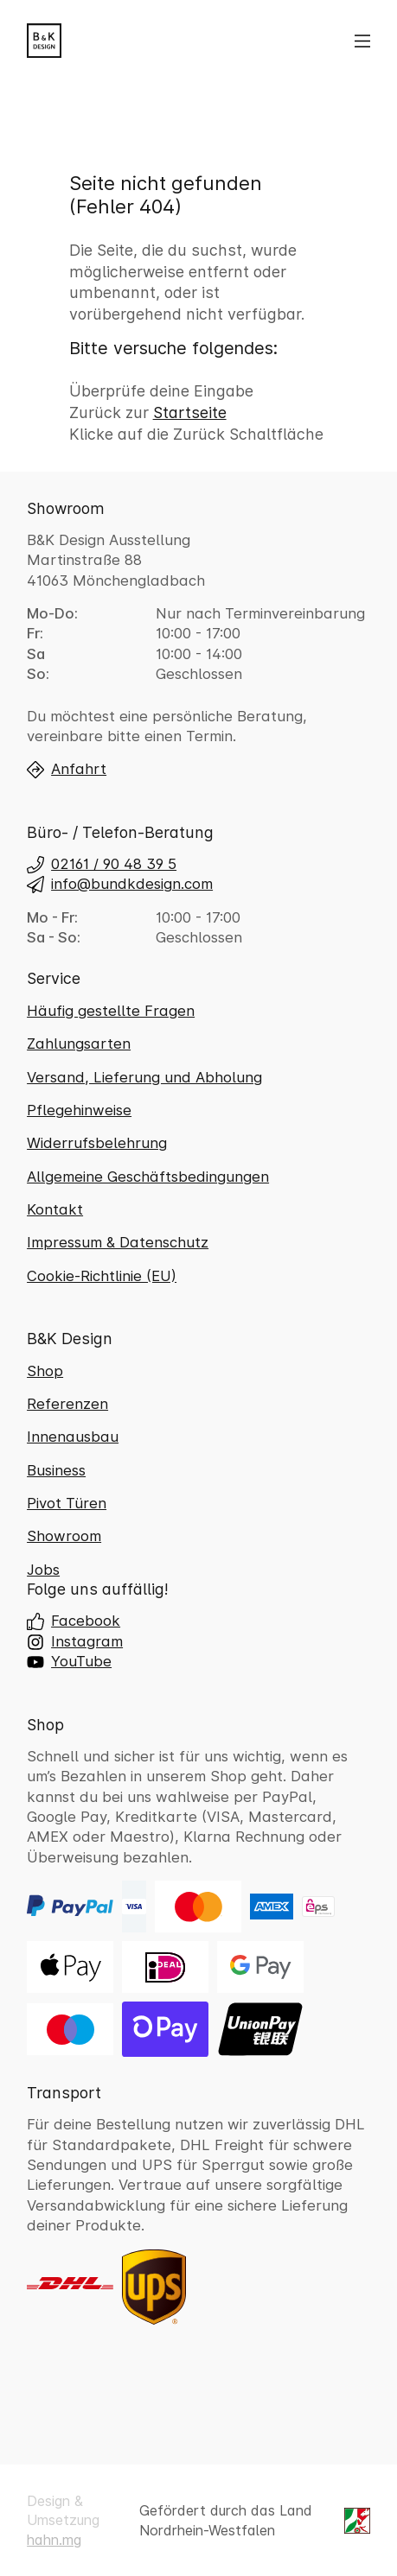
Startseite (190, 412)
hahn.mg (54, 2539)
